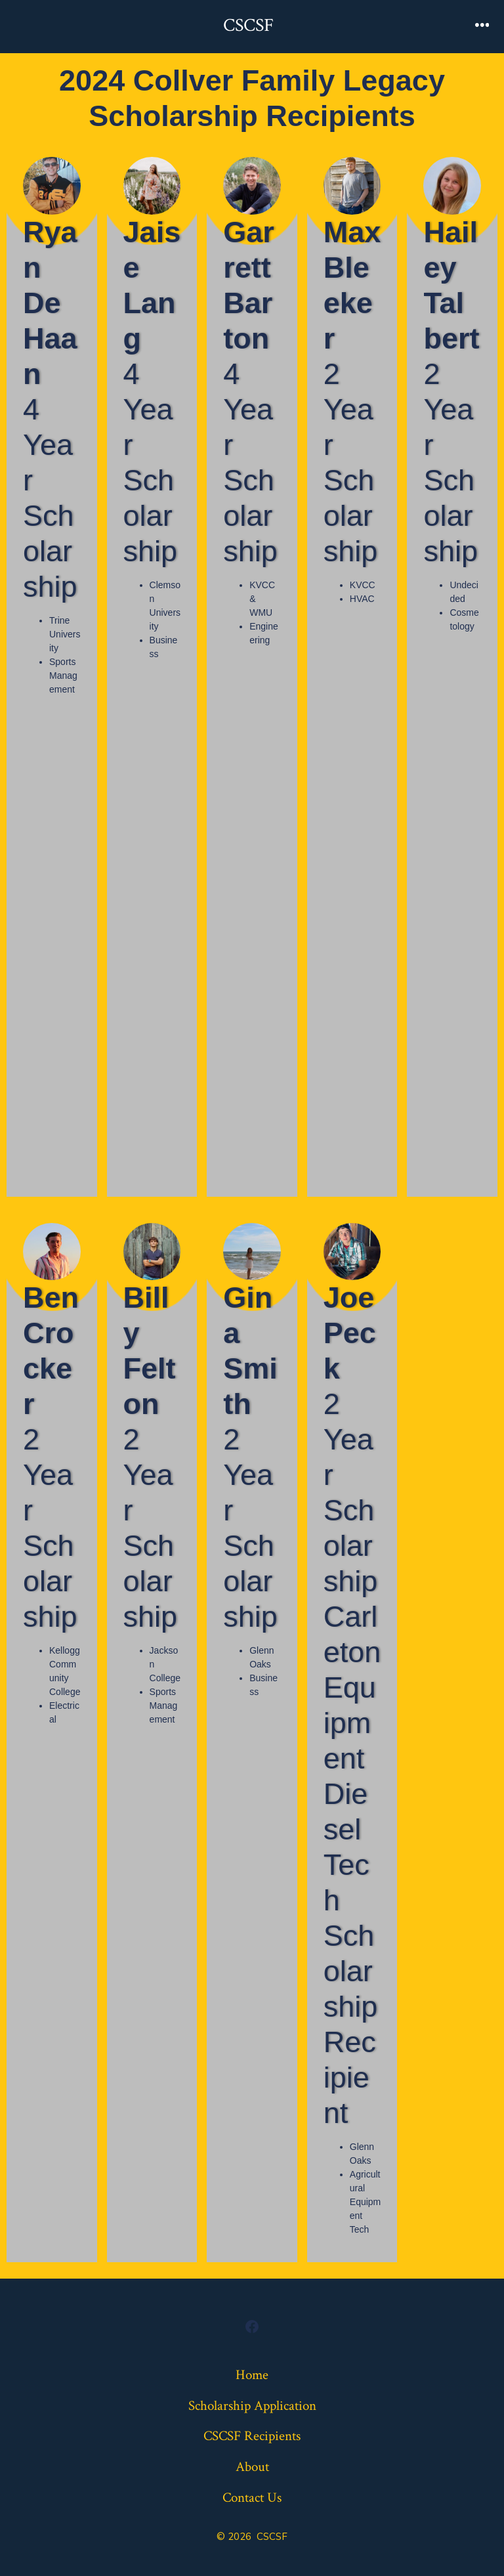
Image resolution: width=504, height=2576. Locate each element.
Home (252, 2375)
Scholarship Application (252, 2406)
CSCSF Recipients (252, 2436)
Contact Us (252, 2497)
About (252, 2467)
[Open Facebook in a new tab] (252, 2326)
